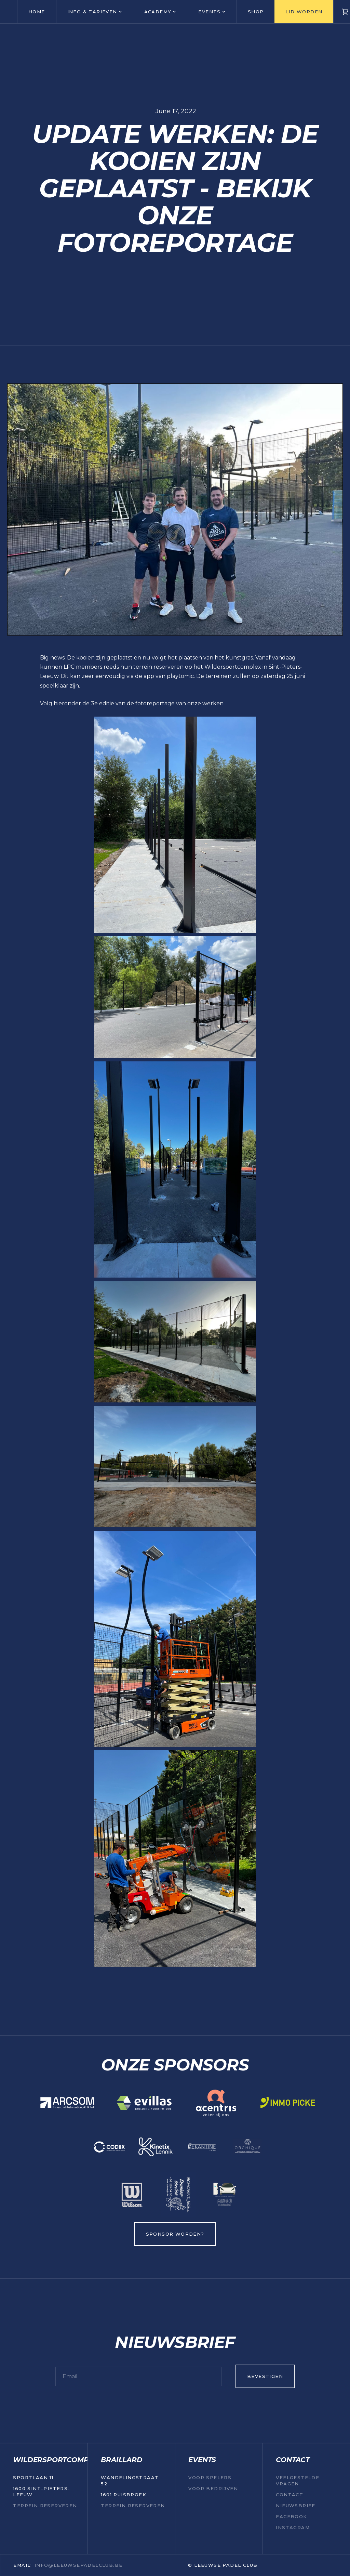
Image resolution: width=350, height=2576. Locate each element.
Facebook (291, 2516)
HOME (36, 11)
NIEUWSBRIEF (295, 2505)
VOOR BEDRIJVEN (213, 2488)
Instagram (293, 2527)
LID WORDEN (303, 11)
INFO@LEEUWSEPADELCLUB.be (79, 2565)
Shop (256, 11)
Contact (289, 2494)
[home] (8, 11)
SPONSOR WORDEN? (175, 2234)
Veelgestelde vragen (297, 2480)
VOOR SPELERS (209, 2477)
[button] (94, 11)
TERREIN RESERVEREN (45, 2505)
